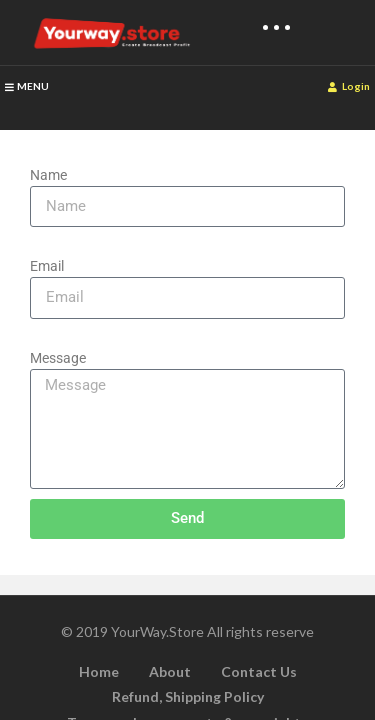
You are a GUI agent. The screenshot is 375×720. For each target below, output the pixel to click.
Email (47, 266)
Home (99, 671)
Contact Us (259, 671)
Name (48, 175)
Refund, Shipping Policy (188, 696)
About (170, 671)
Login (349, 86)
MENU (27, 86)
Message (58, 358)
